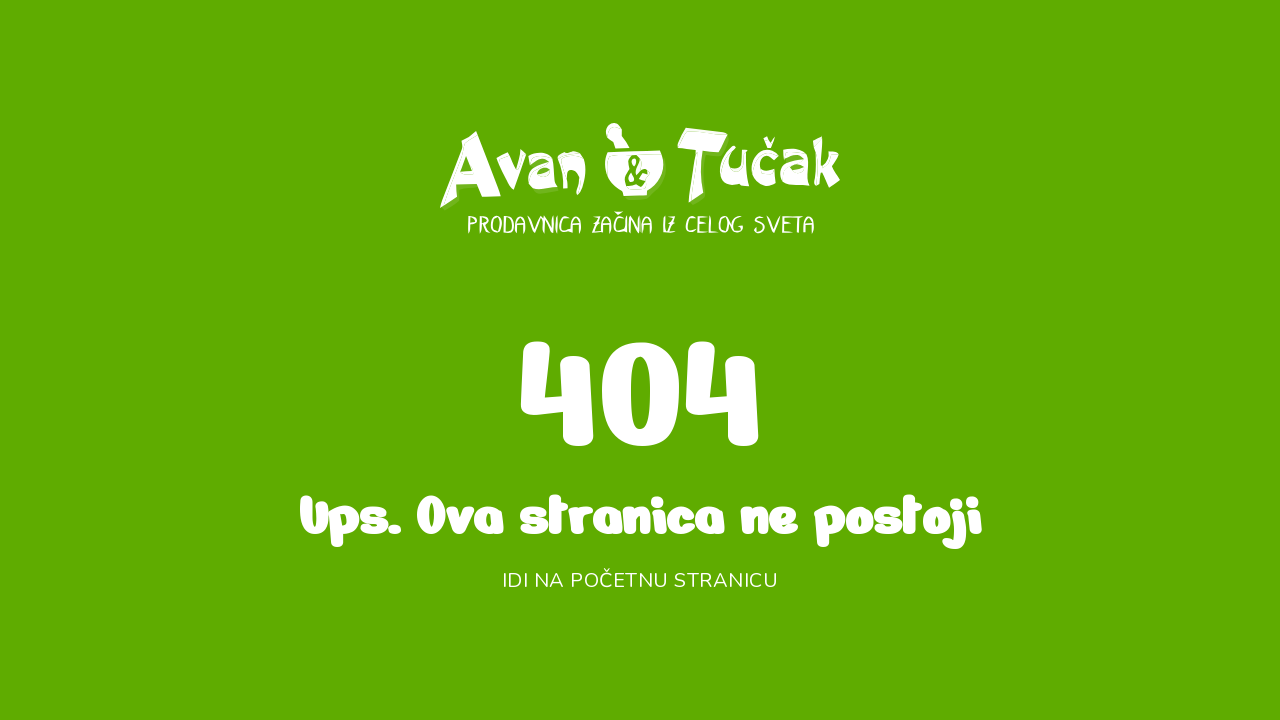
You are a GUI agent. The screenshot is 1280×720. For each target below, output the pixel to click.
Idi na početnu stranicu (640, 580)
